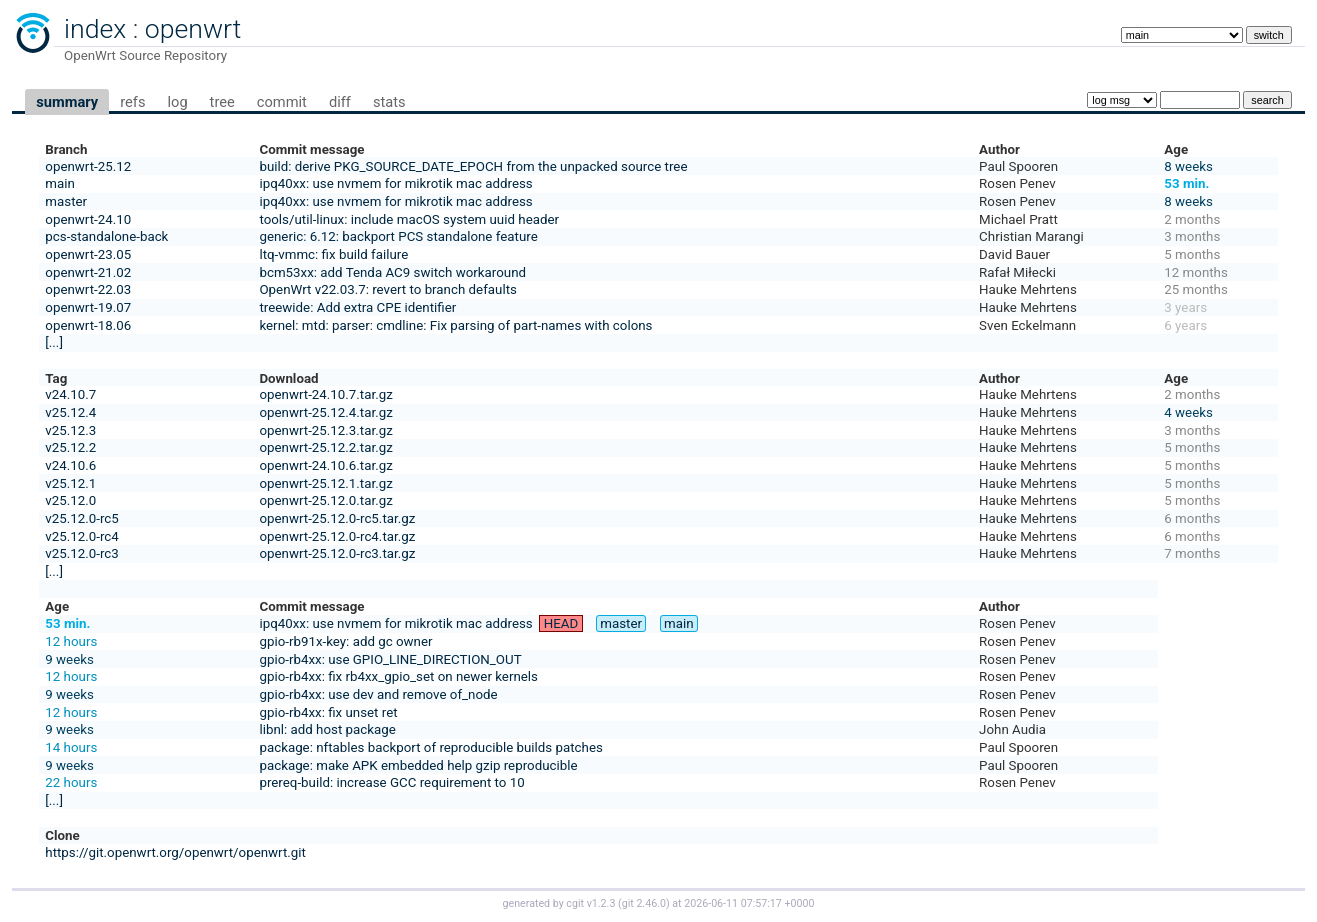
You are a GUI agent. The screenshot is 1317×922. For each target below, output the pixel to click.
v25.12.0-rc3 (81, 553)
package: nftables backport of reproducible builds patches (430, 747)
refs (132, 102)
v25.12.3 (70, 430)
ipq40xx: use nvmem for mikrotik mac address (395, 183)
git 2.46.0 (644, 903)
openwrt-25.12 (88, 166)
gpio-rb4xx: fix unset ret (328, 712)
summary (67, 102)
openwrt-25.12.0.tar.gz (325, 500)
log (177, 102)
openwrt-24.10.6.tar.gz (325, 465)
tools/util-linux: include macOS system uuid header (409, 219)
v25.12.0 (70, 500)
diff (340, 102)
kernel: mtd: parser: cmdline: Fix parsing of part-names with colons (455, 325)
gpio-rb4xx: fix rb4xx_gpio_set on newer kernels (398, 676)
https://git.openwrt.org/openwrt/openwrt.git (175, 852)
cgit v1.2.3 (590, 903)
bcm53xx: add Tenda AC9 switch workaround (392, 272)
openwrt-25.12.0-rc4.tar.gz (337, 536)
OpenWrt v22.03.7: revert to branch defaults (387, 289)
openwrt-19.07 (88, 307)
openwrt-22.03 (88, 289)
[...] (54, 342)
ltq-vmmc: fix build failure (333, 254)
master (66, 201)
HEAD (561, 623)
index (95, 29)
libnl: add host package (327, 729)
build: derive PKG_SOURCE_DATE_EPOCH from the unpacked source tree (473, 166)
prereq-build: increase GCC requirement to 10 (391, 782)
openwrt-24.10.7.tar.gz (325, 394)
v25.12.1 (70, 483)
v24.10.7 (70, 394)
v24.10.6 (70, 465)
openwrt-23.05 (88, 254)
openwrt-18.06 (88, 325)
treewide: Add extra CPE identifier (357, 307)
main (60, 183)
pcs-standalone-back (106, 236)
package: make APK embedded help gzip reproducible (418, 765)
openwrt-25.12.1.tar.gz (325, 483)
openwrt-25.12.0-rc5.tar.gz (337, 518)
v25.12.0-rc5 (81, 518)
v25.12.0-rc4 (81, 536)
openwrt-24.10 (88, 219)
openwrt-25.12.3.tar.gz (325, 430)
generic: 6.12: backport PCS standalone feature (398, 236)
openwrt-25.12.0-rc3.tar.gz (337, 553)
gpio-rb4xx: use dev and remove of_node (378, 694)
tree (222, 102)
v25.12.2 (70, 447)
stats (389, 102)
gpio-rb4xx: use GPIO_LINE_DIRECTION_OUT (390, 659)
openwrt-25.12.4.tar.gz (325, 412)
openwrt (193, 29)
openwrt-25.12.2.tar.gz (325, 447)
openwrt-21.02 (88, 272)
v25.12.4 (70, 412)
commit (282, 102)
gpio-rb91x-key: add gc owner (345, 641)
